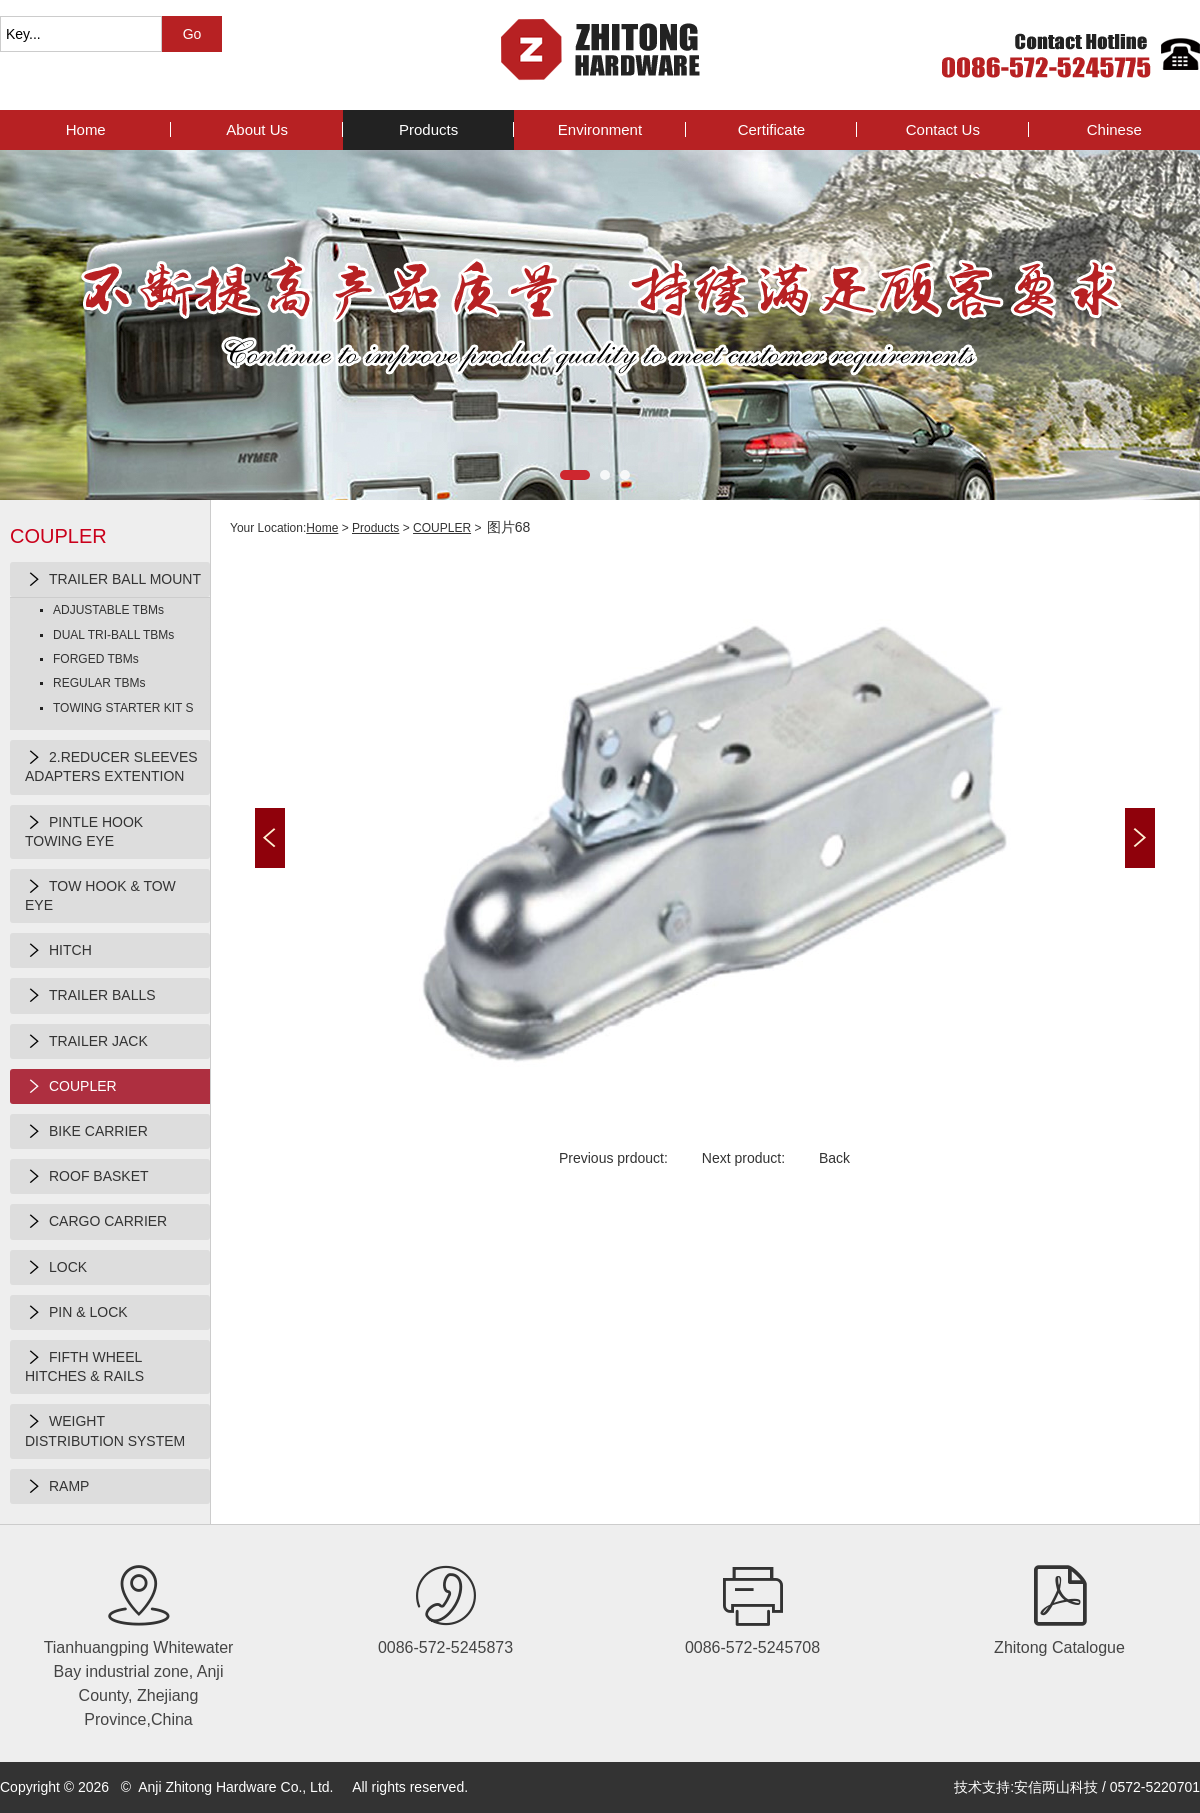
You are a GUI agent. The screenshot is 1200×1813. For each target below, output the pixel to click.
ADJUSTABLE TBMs (108, 610)
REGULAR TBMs (99, 683)
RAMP (57, 1486)
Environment (600, 129)
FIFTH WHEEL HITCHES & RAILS (84, 1366)
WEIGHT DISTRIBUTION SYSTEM (105, 1430)
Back (834, 1158)
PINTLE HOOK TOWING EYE (84, 831)
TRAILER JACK (86, 1041)
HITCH (58, 950)
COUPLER (71, 1086)
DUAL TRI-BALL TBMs (113, 635)
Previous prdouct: (613, 1158)
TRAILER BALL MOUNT (113, 579)
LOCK (56, 1267)
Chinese (1114, 129)
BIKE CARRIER (86, 1131)
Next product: (743, 1158)
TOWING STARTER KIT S (123, 708)
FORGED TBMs (96, 659)
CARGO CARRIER (96, 1221)
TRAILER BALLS (90, 995)
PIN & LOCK (76, 1312)
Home (86, 129)
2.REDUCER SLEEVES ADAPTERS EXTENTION (111, 766)
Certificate (772, 129)
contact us (943, 129)
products (428, 129)
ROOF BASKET (87, 1176)
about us (257, 129)
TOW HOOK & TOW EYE (100, 895)
